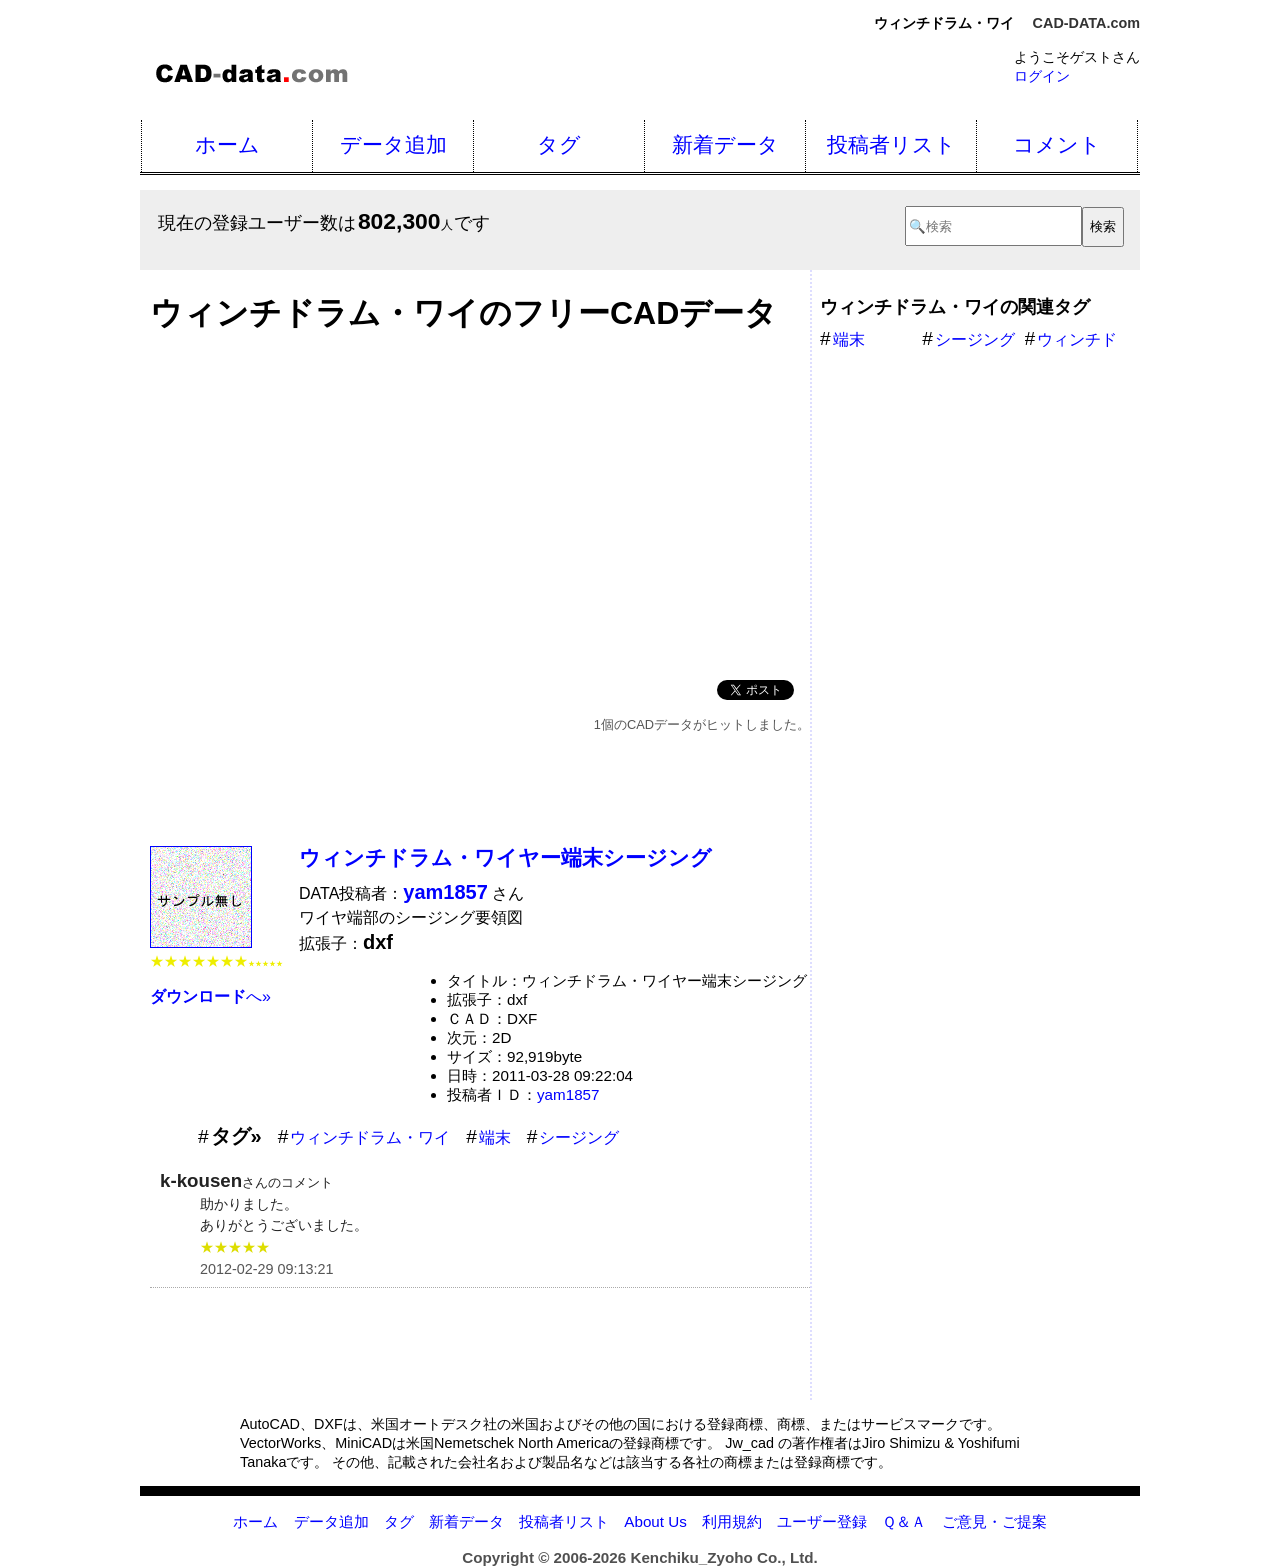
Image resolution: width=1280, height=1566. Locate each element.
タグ (559, 144)
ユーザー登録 (822, 1521)
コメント (1057, 144)
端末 (495, 1137)
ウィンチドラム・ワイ (370, 1137)
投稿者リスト (891, 144)
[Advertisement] (480, 500)
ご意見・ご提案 (994, 1521)
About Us (655, 1521)
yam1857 (568, 1094)
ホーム (227, 144)
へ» (210, 996)
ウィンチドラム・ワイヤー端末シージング (505, 857)
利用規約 (732, 1521)
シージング (579, 1137)
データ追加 (393, 144)
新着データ (725, 144)
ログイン (1042, 76)
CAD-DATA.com (1086, 23)
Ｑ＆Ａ (904, 1521)
